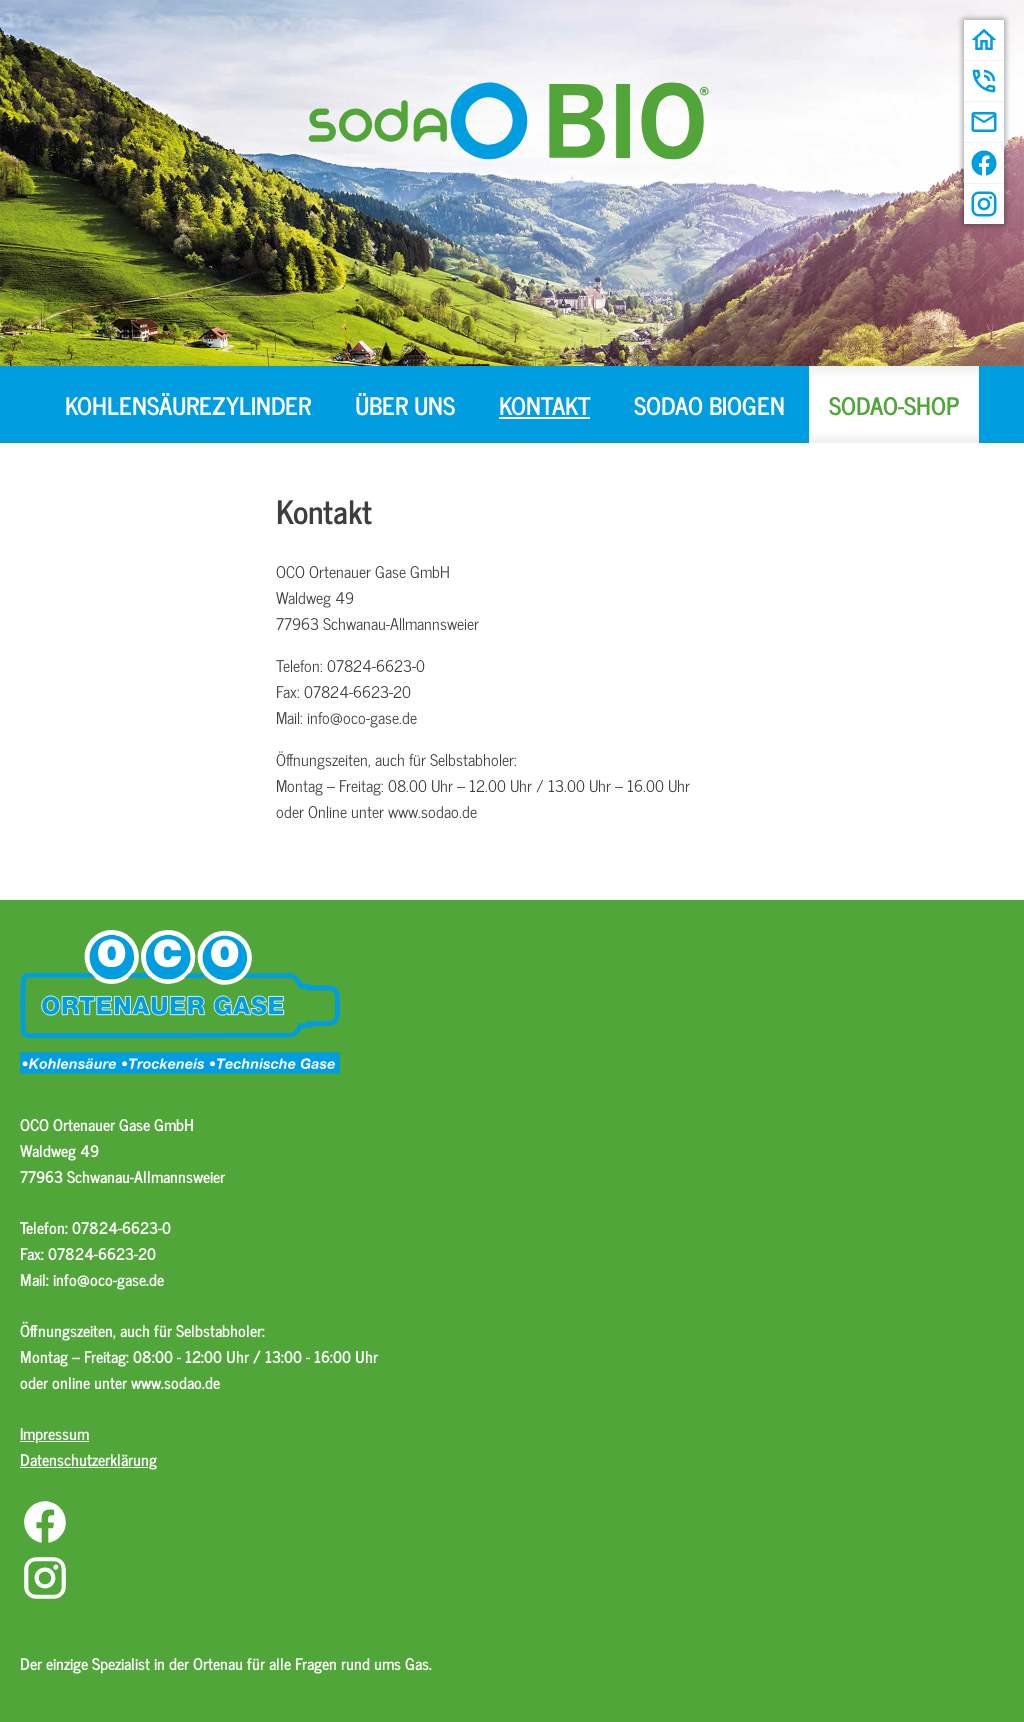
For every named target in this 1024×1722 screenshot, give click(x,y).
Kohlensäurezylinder (188, 404)
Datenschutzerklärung (88, 1459)
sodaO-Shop (894, 404)
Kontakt (544, 404)
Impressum (54, 1433)
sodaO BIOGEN (709, 404)
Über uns (405, 404)
